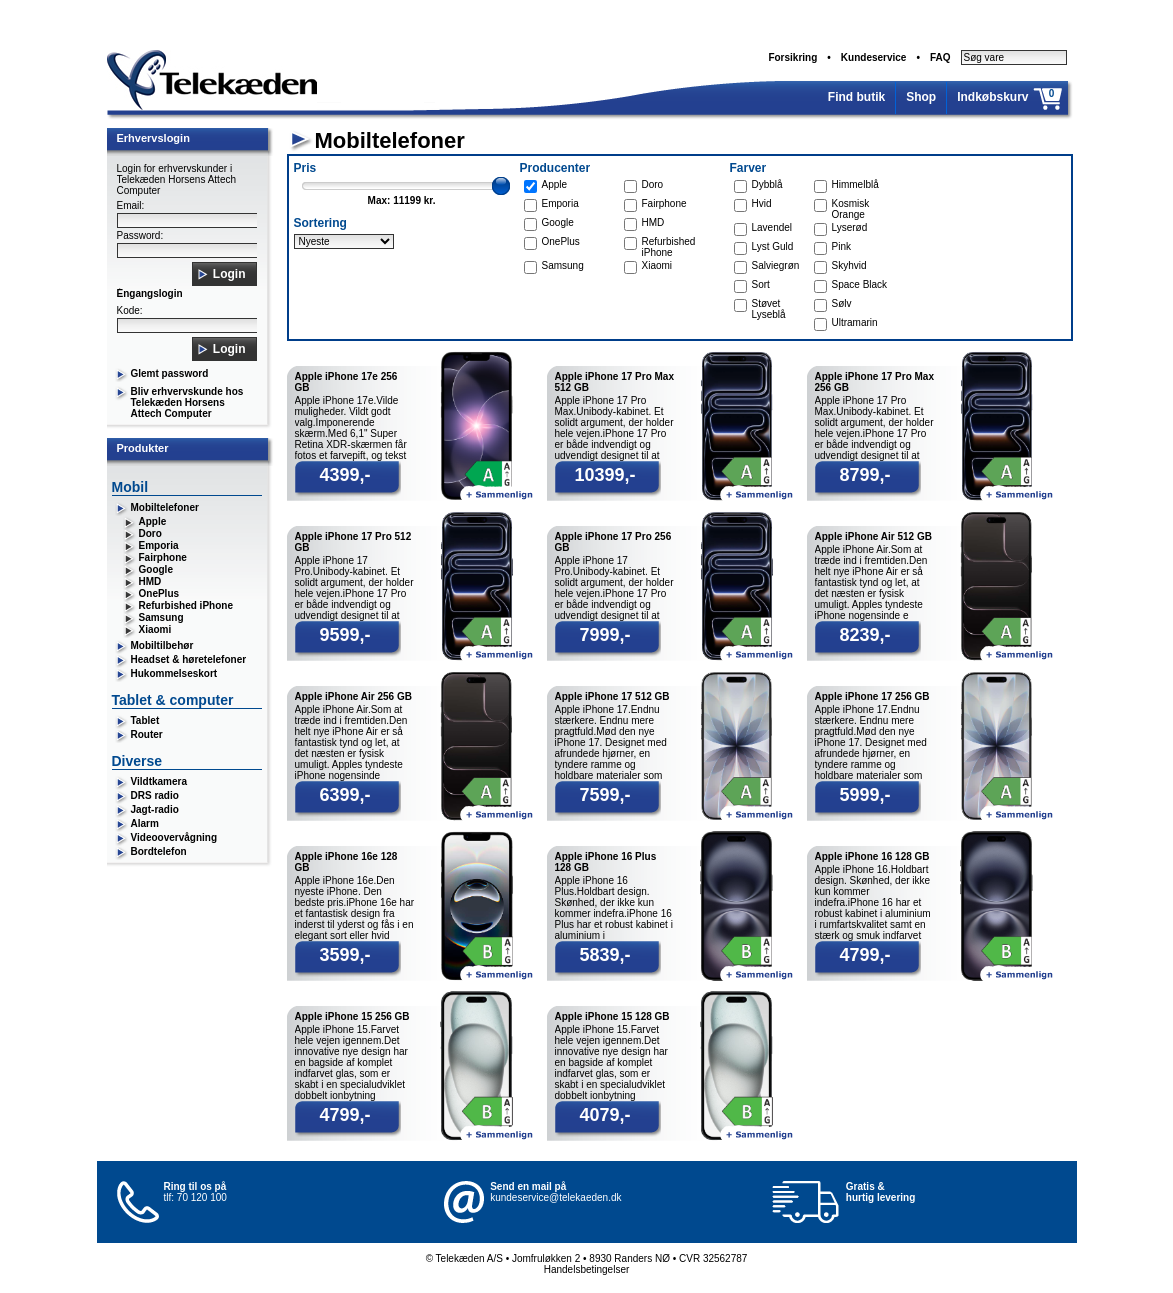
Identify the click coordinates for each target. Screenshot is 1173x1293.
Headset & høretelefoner (189, 659)
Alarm (145, 823)
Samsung (161, 617)
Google (156, 569)
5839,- (604, 955)
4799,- (864, 955)
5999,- (864, 795)
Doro (150, 533)
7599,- (604, 795)
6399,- (344, 795)
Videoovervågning (174, 837)
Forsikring (792, 57)
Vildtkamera (159, 781)
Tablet (145, 720)
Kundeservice (874, 57)
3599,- (344, 955)
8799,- (864, 475)
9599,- (344, 635)
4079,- (604, 1115)
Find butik (856, 97)
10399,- (604, 475)
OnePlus (159, 593)
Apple (153, 521)
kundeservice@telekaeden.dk (555, 1197)
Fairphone (163, 557)
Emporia (159, 545)
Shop (921, 97)
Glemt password (170, 373)
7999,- (604, 635)
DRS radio (155, 795)
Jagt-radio (155, 809)
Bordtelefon (159, 851)
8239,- (864, 635)
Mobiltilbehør (162, 645)
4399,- (344, 475)
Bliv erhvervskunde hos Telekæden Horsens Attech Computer (187, 402)
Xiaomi (155, 629)
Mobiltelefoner (165, 507)
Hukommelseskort (174, 673)
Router (147, 734)
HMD (150, 581)
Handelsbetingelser (587, 1269)
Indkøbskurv (992, 97)
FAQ (940, 57)
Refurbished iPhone (186, 605)
